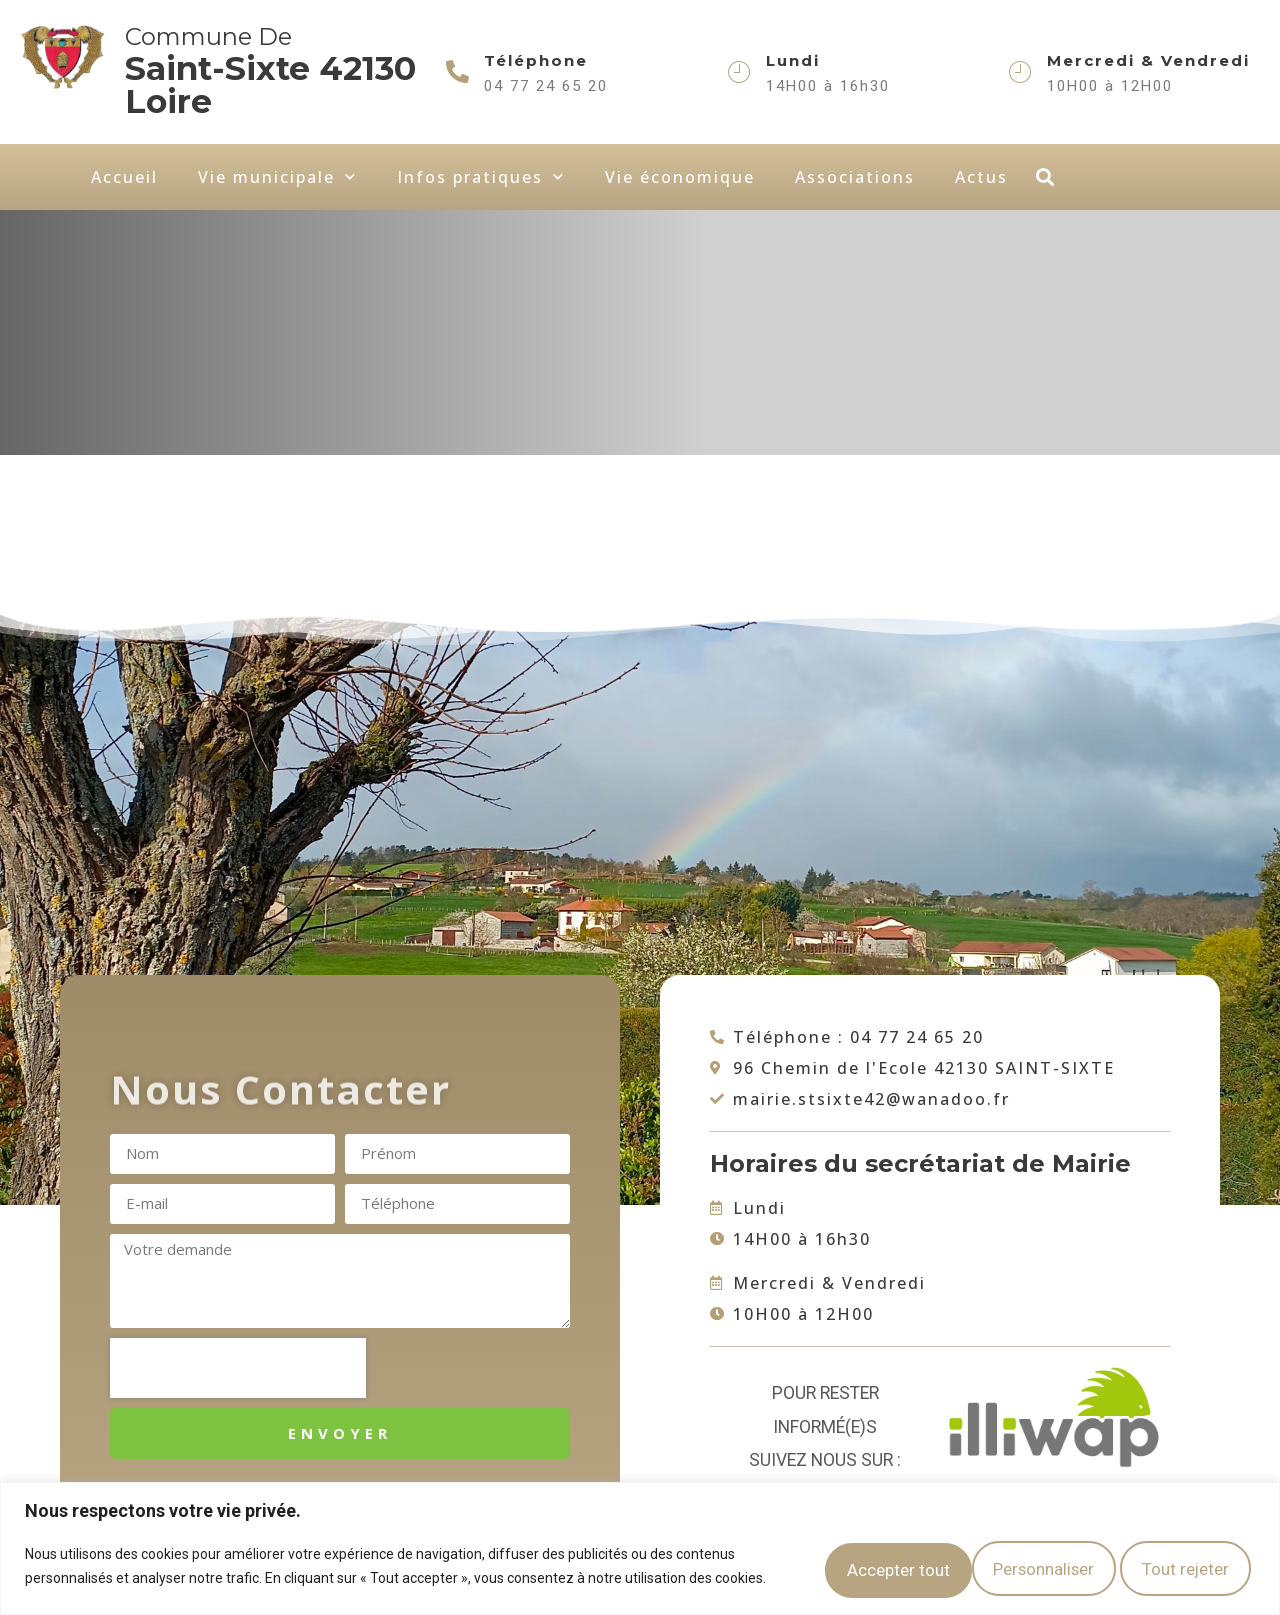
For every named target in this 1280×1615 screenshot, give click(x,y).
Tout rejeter (996, 1562)
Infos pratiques (481, 176)
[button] (1044, 177)
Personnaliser (824, 1562)
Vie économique (680, 177)
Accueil (124, 177)
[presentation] (238, 1368)
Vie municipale (277, 176)
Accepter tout (1168, 1562)
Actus (981, 177)
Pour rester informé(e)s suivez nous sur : (825, 1426)
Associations (855, 177)
